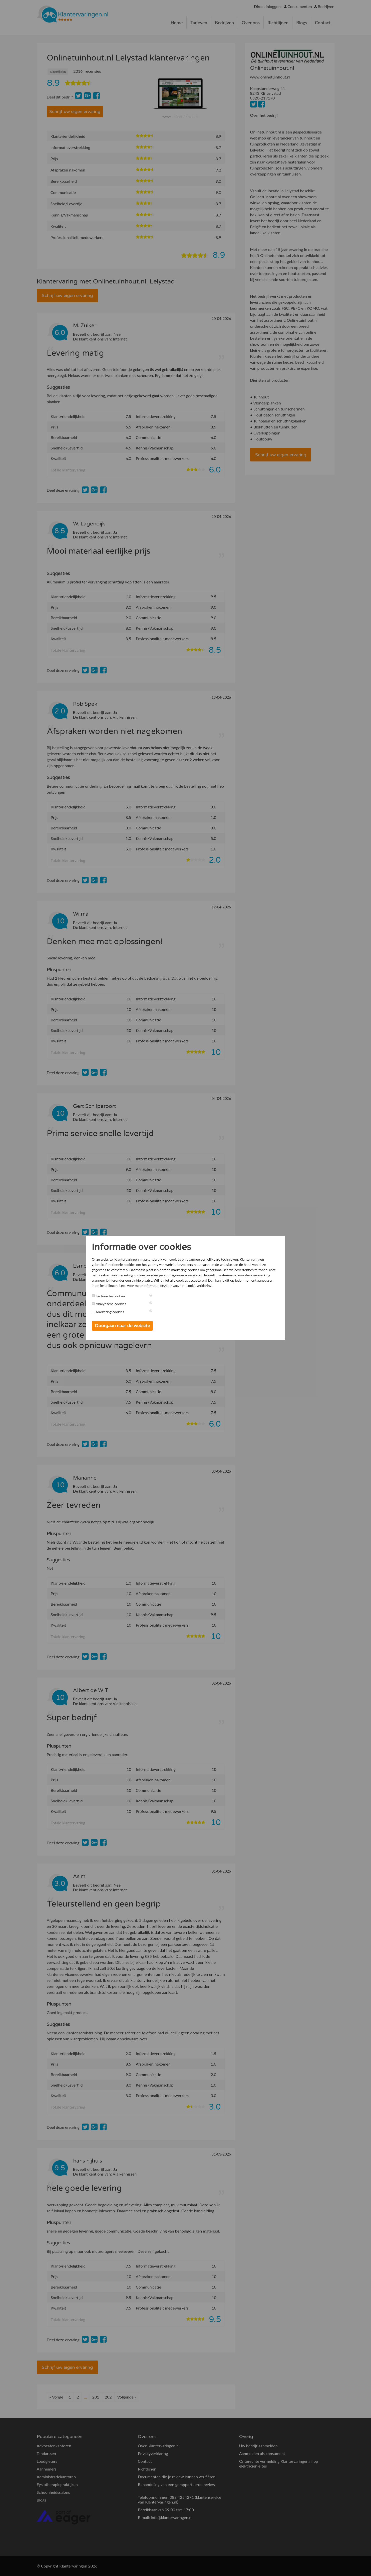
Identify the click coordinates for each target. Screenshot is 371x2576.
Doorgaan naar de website (129, 1330)
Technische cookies (118, 1301)
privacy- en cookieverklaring (128, 1286)
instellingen (214, 1280)
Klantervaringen (134, 1254)
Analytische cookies (118, 1309)
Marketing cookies (117, 1316)
